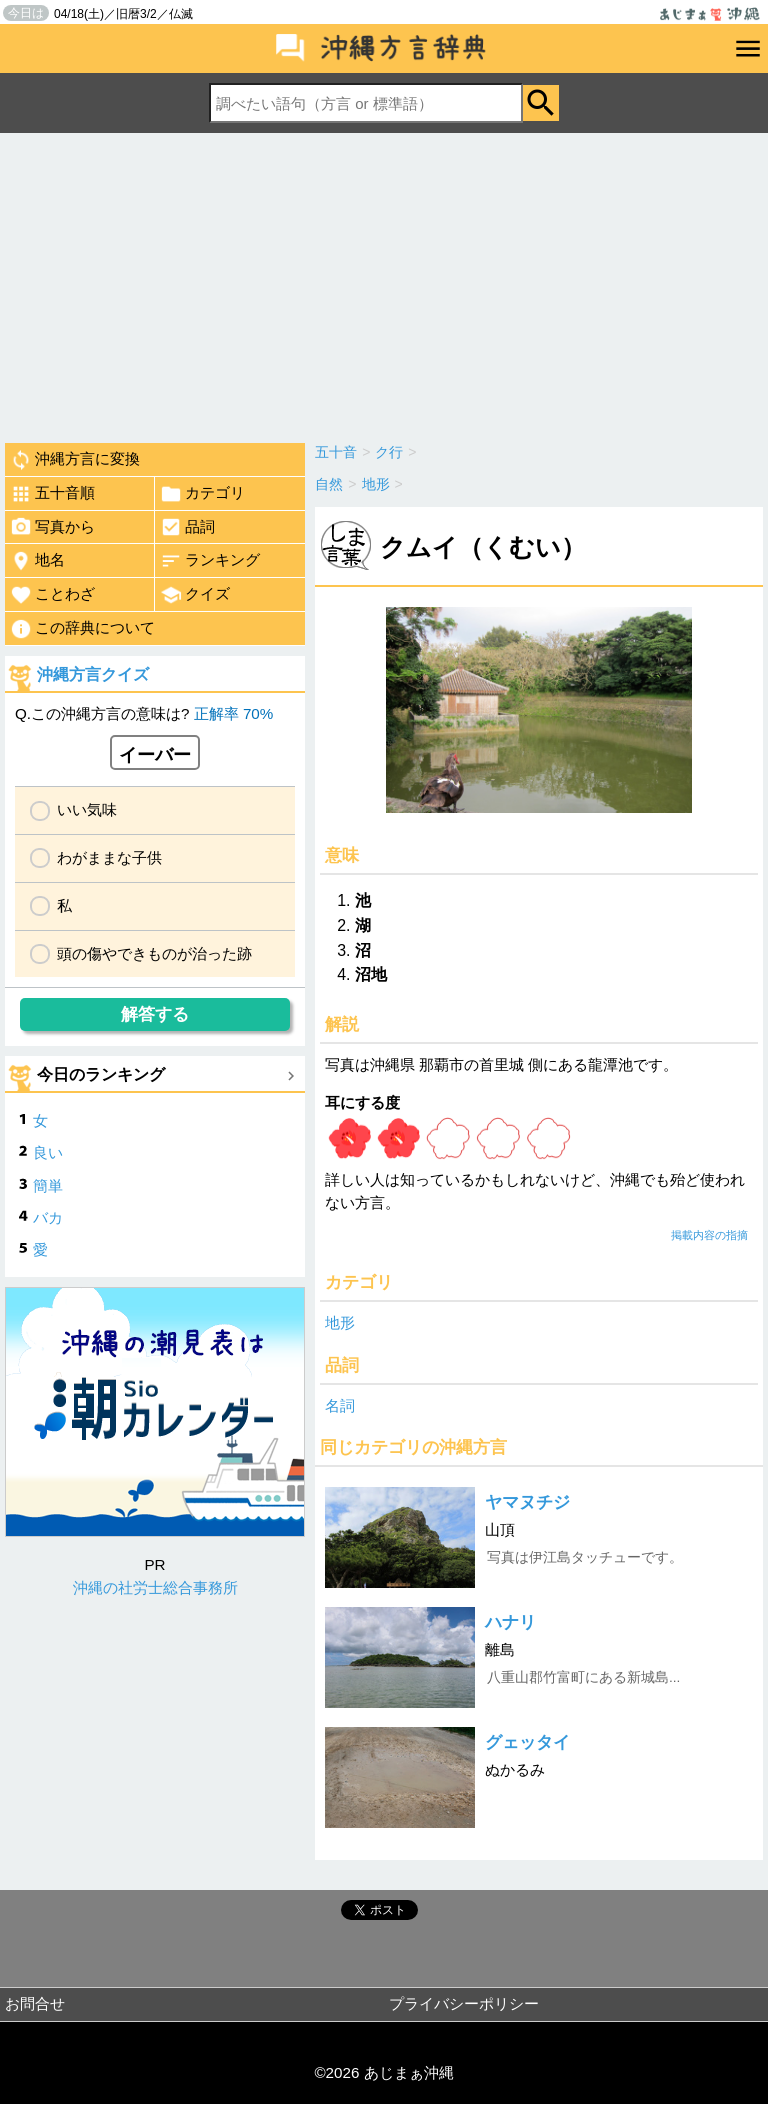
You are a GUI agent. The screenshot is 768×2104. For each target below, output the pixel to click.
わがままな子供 (109, 857)
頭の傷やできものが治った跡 (154, 953)
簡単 (48, 1185)
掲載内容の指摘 (709, 1235)
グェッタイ (527, 1742)
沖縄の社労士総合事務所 (155, 1587)
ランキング (210, 561)
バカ (48, 1217)
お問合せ (35, 2003)
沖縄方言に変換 (75, 460)
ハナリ (510, 1622)
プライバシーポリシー (464, 2003)
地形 (340, 1322)
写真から (52, 527)
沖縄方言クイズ (93, 674)
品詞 (187, 527)
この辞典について (82, 629)
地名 (37, 561)
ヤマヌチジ (527, 1502)
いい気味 (87, 809)
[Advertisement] (384, 283)
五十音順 (52, 494)
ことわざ (52, 595)
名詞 (340, 1405)
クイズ (195, 595)
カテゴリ (202, 494)
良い (48, 1152)
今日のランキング (101, 1074)
